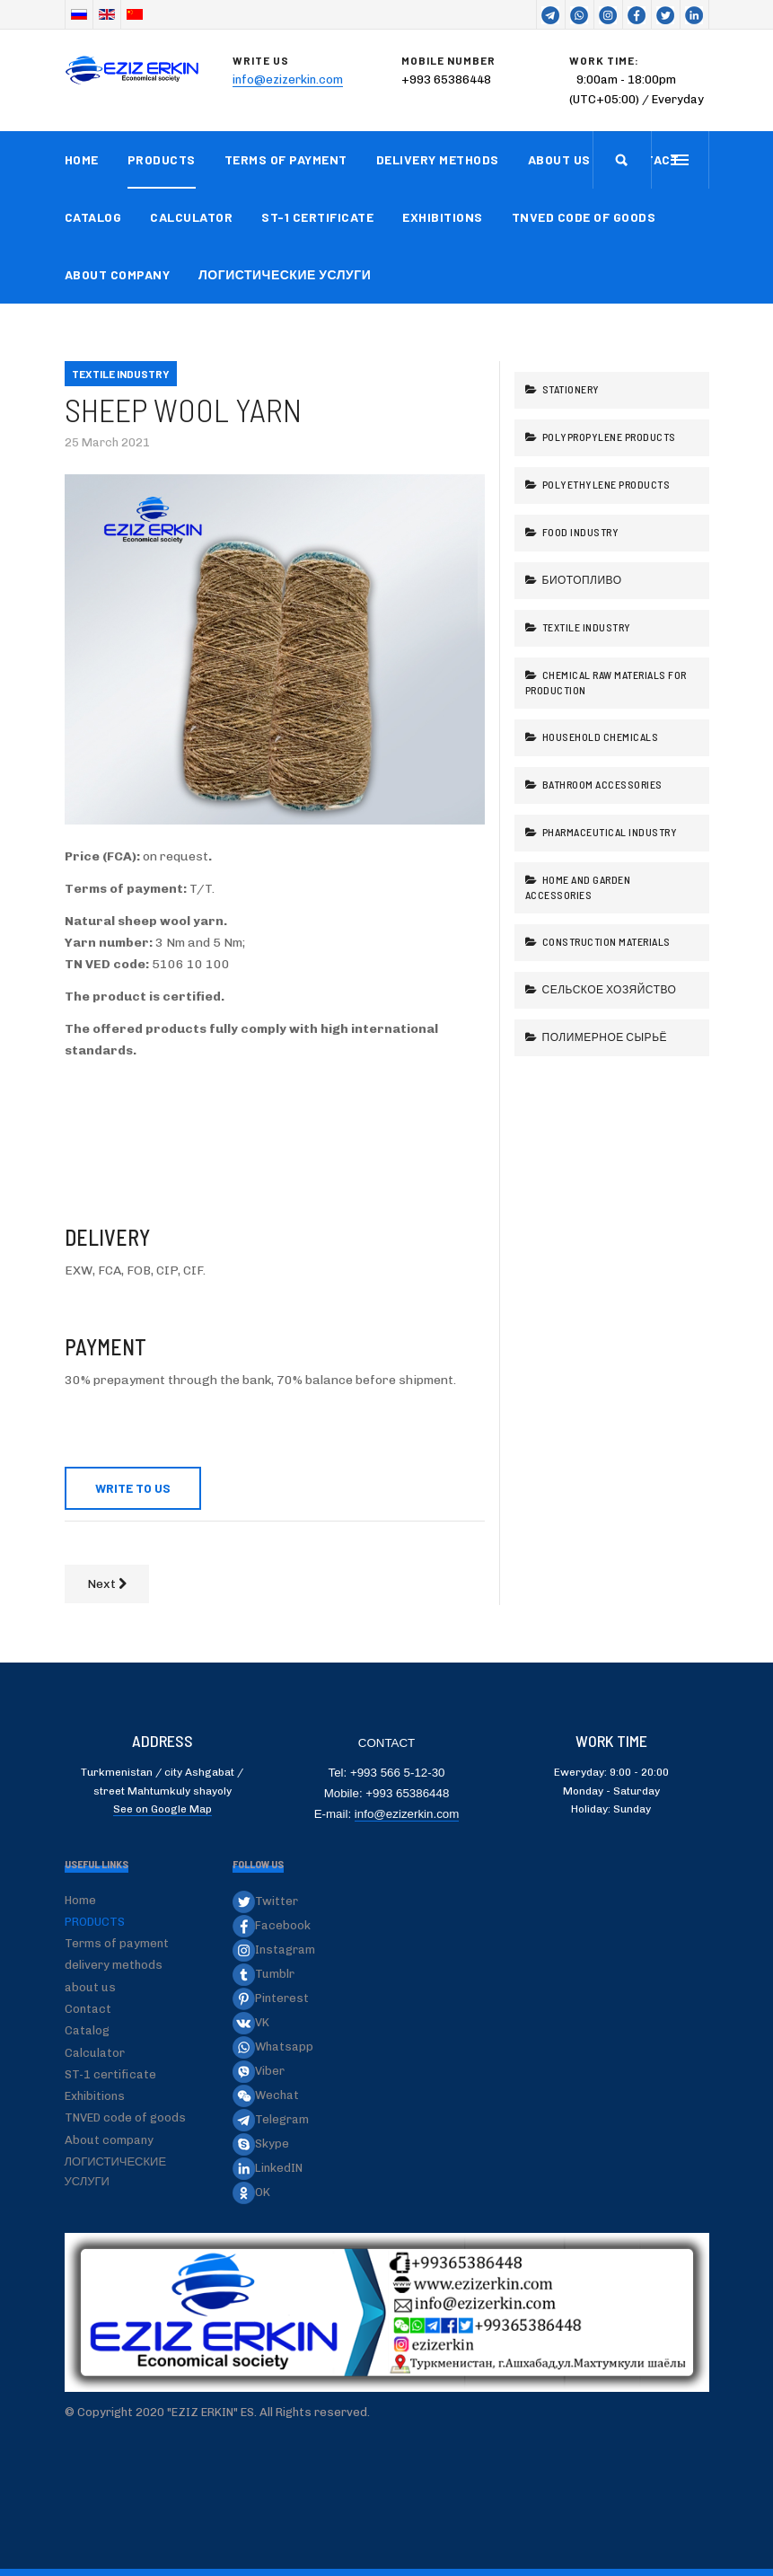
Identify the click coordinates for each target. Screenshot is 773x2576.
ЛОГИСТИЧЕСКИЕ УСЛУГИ (284, 274)
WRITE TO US (133, 1487)
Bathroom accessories (601, 784)
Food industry (579, 531)
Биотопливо (581, 579)
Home (82, 159)
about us (559, 159)
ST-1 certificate (317, 217)
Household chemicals (599, 736)
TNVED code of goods (584, 217)
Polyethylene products (605, 484)
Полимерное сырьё (603, 1036)
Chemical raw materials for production (606, 682)
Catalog (93, 217)
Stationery (570, 389)
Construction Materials (605, 941)
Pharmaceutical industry (608, 831)
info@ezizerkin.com (288, 79)
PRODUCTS (161, 159)
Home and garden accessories (578, 887)
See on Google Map (162, 1809)
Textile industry (585, 627)
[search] (622, 160)
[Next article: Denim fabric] (107, 1584)
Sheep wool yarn (183, 409)
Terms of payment (285, 159)
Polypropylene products (608, 436)
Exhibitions (442, 217)
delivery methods (437, 159)
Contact (88, 2009)
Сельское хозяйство (608, 989)
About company (118, 274)
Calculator (191, 217)
